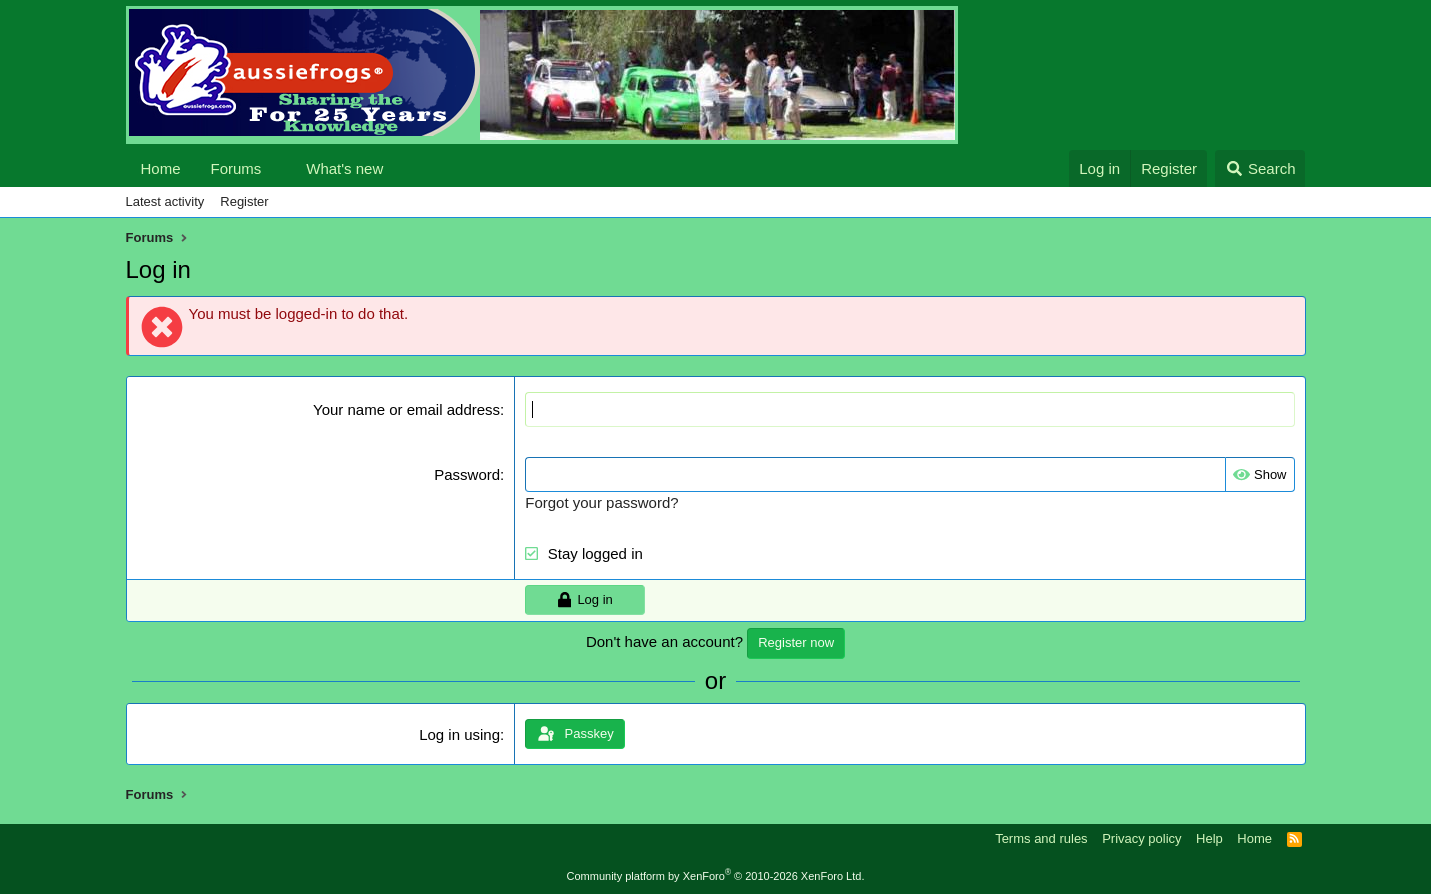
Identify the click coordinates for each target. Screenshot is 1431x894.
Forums (236, 168)
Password (467, 474)
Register (244, 201)
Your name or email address (406, 409)
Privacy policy (1141, 838)
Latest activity (165, 201)
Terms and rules (1041, 838)
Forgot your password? (601, 502)
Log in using (459, 734)
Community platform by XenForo (716, 876)
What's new (344, 168)
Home (161, 168)
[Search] (1260, 168)
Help (1209, 838)
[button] (277, 168)
